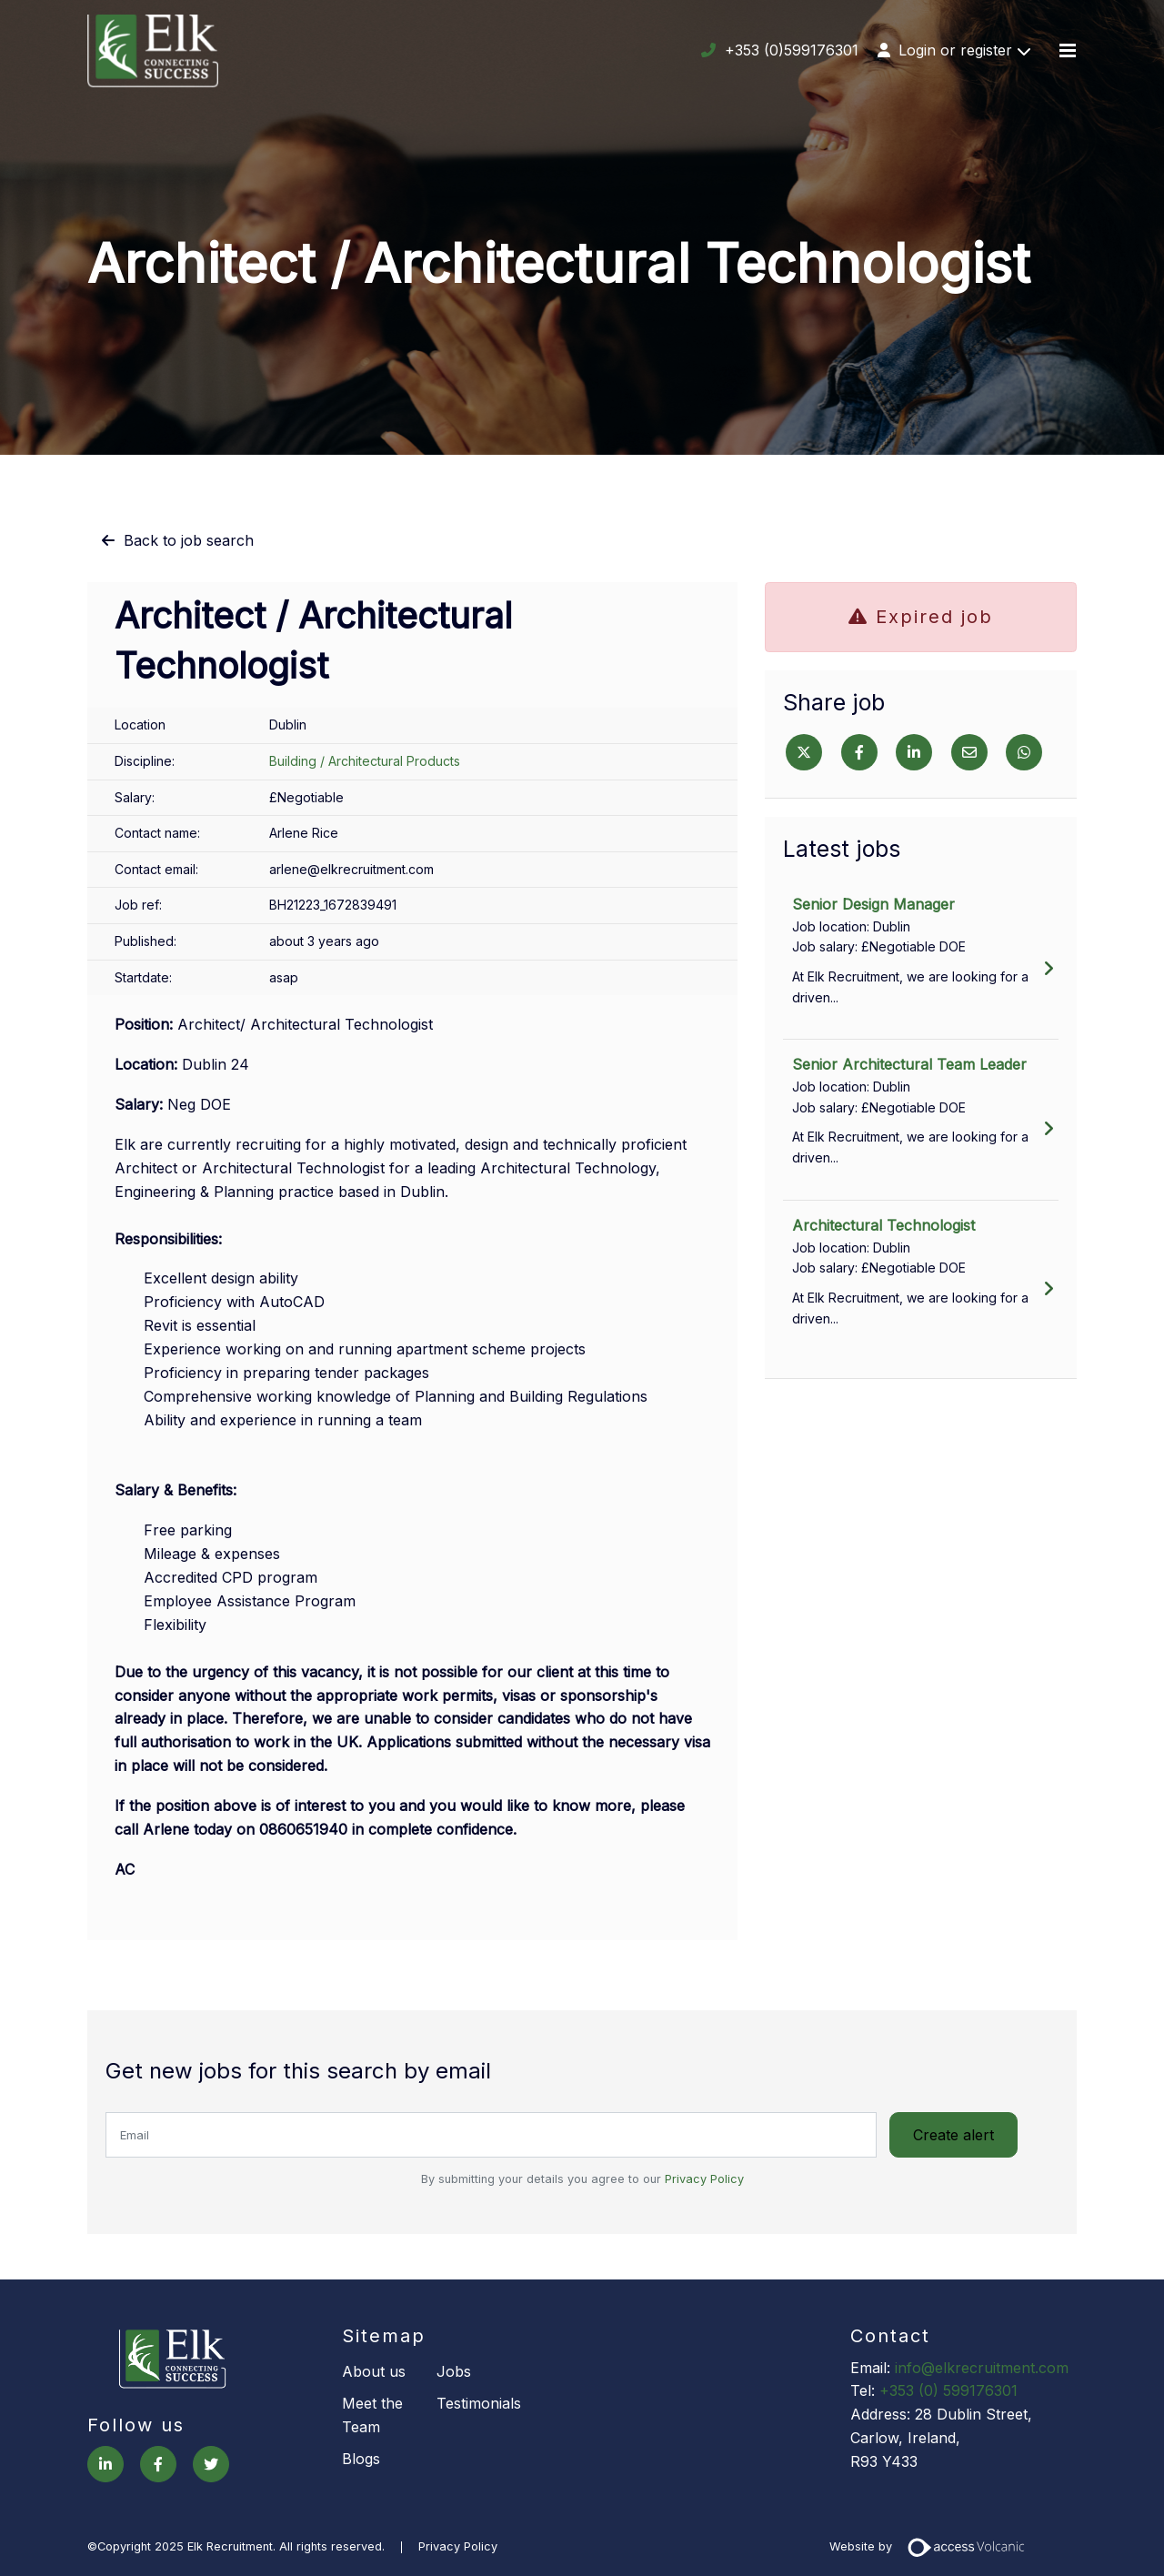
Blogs (361, 2458)
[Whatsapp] (1024, 752)
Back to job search (189, 540)
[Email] (969, 752)
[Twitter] (804, 752)
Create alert (954, 2135)
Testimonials (478, 2402)
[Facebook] (859, 752)
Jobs (453, 2370)
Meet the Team (372, 2414)
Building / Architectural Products (364, 761)
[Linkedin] (914, 752)
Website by (933, 2546)
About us (374, 2370)
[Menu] (1068, 51)
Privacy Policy (704, 2178)
